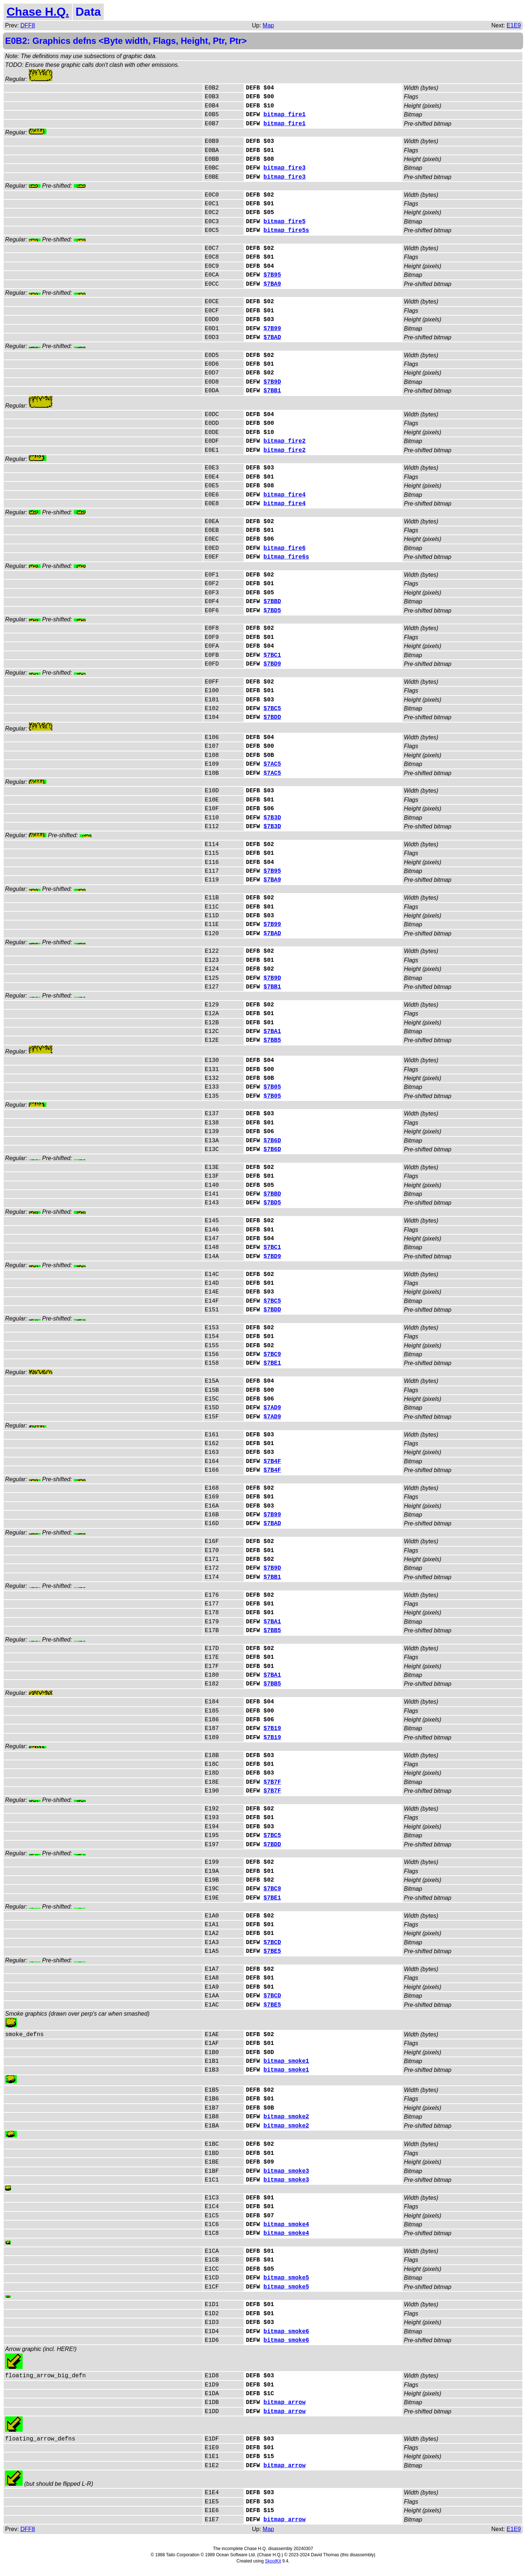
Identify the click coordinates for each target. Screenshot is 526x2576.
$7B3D (272, 818)
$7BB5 (272, 1040)
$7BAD (272, 338)
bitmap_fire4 (284, 495)
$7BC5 (272, 709)
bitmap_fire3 (284, 168)
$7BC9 (272, 1354)
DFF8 (27, 25)
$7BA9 (272, 284)
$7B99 (272, 329)
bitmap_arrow (284, 2402)
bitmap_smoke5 (286, 2278)
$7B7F (272, 1782)
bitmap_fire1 (284, 115)
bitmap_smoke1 (286, 2061)
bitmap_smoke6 (286, 2332)
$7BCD (272, 1943)
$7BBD (272, 602)
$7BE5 (272, 1951)
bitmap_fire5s (286, 230)
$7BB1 (272, 391)
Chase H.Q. (38, 11)
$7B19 (272, 1729)
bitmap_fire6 (284, 548)
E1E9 (514, 25)
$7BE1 (272, 1363)
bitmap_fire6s (286, 557)
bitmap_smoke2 (286, 2117)
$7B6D (272, 1141)
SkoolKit (273, 2561)
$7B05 (272, 1087)
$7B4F (272, 1461)
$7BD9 (272, 664)
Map (268, 25)
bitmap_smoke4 (286, 2225)
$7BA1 (272, 1032)
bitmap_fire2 (284, 441)
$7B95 (272, 275)
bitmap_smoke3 (286, 2171)
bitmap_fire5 (284, 222)
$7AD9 (272, 1408)
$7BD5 (272, 611)
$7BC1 (272, 655)
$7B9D (272, 382)
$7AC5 (272, 764)
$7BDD (272, 717)
